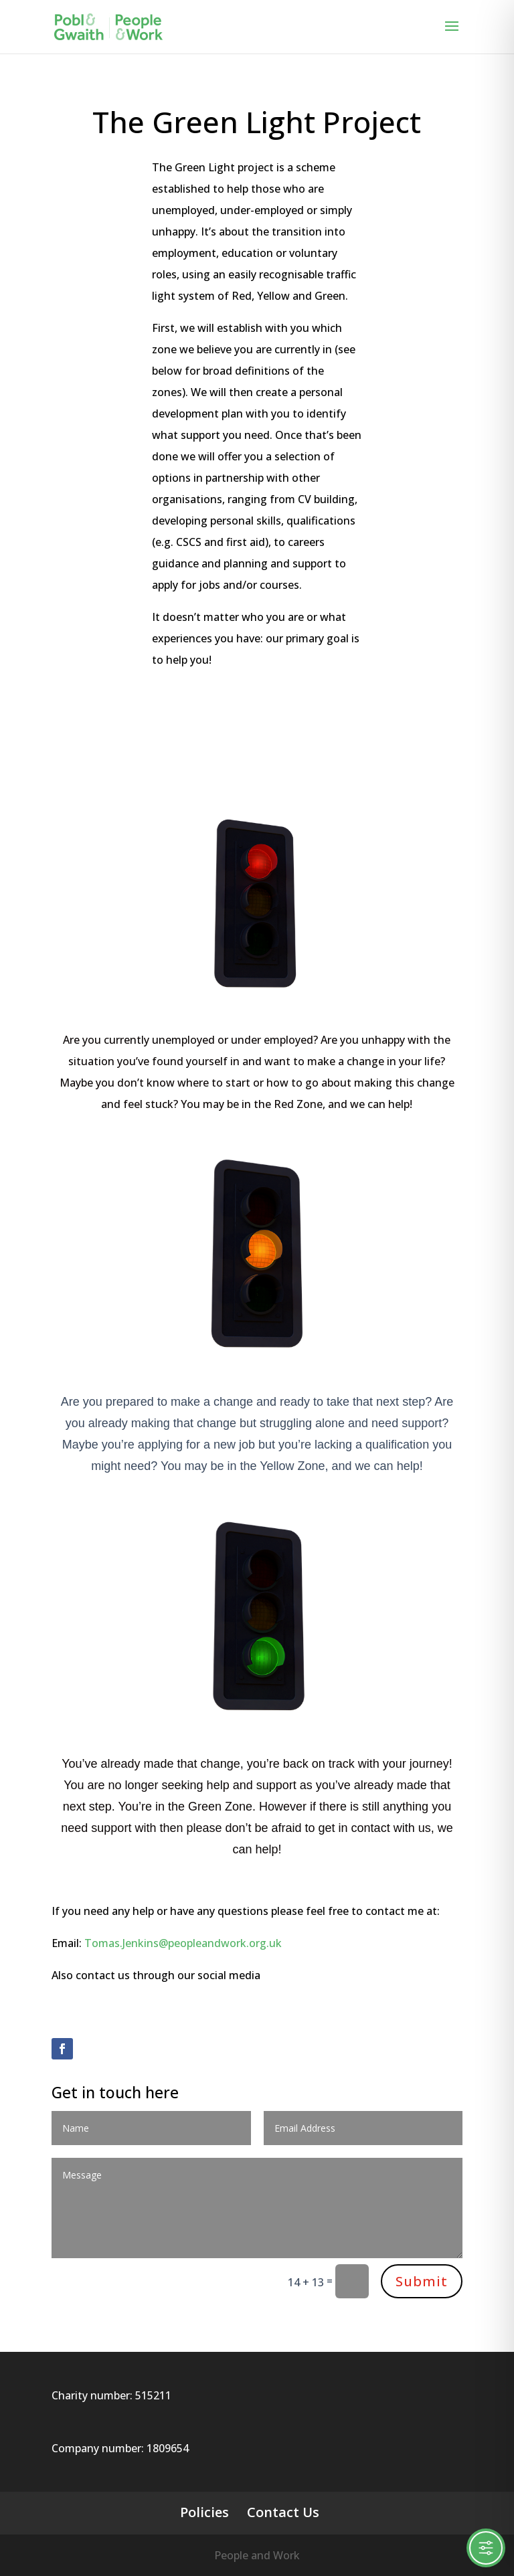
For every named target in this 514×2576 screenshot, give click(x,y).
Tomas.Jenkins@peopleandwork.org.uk (183, 1943)
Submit (422, 2281)
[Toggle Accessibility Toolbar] (486, 2548)
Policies (204, 2512)
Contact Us (283, 2512)
